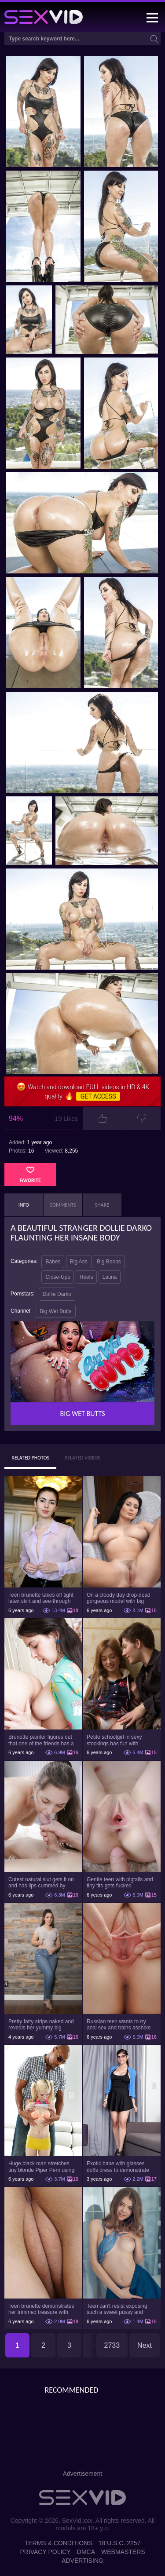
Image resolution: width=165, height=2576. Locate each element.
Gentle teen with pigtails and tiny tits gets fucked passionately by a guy (120, 1882)
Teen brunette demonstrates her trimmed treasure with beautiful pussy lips (41, 2309)
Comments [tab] (63, 1205)
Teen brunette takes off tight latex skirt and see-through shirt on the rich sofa (40, 1598)
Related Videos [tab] (83, 1457)
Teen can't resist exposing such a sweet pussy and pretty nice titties (117, 2309)
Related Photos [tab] (30, 1457)
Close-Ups (57, 1277)
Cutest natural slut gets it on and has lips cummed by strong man (41, 1882)
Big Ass (79, 1262)
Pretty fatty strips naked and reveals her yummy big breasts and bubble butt (41, 2024)
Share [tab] (102, 1205)
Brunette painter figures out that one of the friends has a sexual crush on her (41, 1740)
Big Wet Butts (55, 1311)
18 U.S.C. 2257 (120, 2543)
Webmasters (123, 2551)
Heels (86, 1277)
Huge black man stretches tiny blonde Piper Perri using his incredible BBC (41, 2166)
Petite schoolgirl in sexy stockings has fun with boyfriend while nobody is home (116, 1740)
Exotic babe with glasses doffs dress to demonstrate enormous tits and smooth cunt (118, 2166)
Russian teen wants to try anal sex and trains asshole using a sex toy (118, 2024)
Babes (52, 1262)
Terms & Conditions (58, 2543)
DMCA (86, 2551)
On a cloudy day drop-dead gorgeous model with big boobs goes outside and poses (118, 1598)
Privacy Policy (45, 2551)
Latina (110, 1277)
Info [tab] (23, 1205)
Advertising (82, 2560)
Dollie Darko (57, 1294)
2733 (112, 2345)
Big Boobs (109, 1262)
